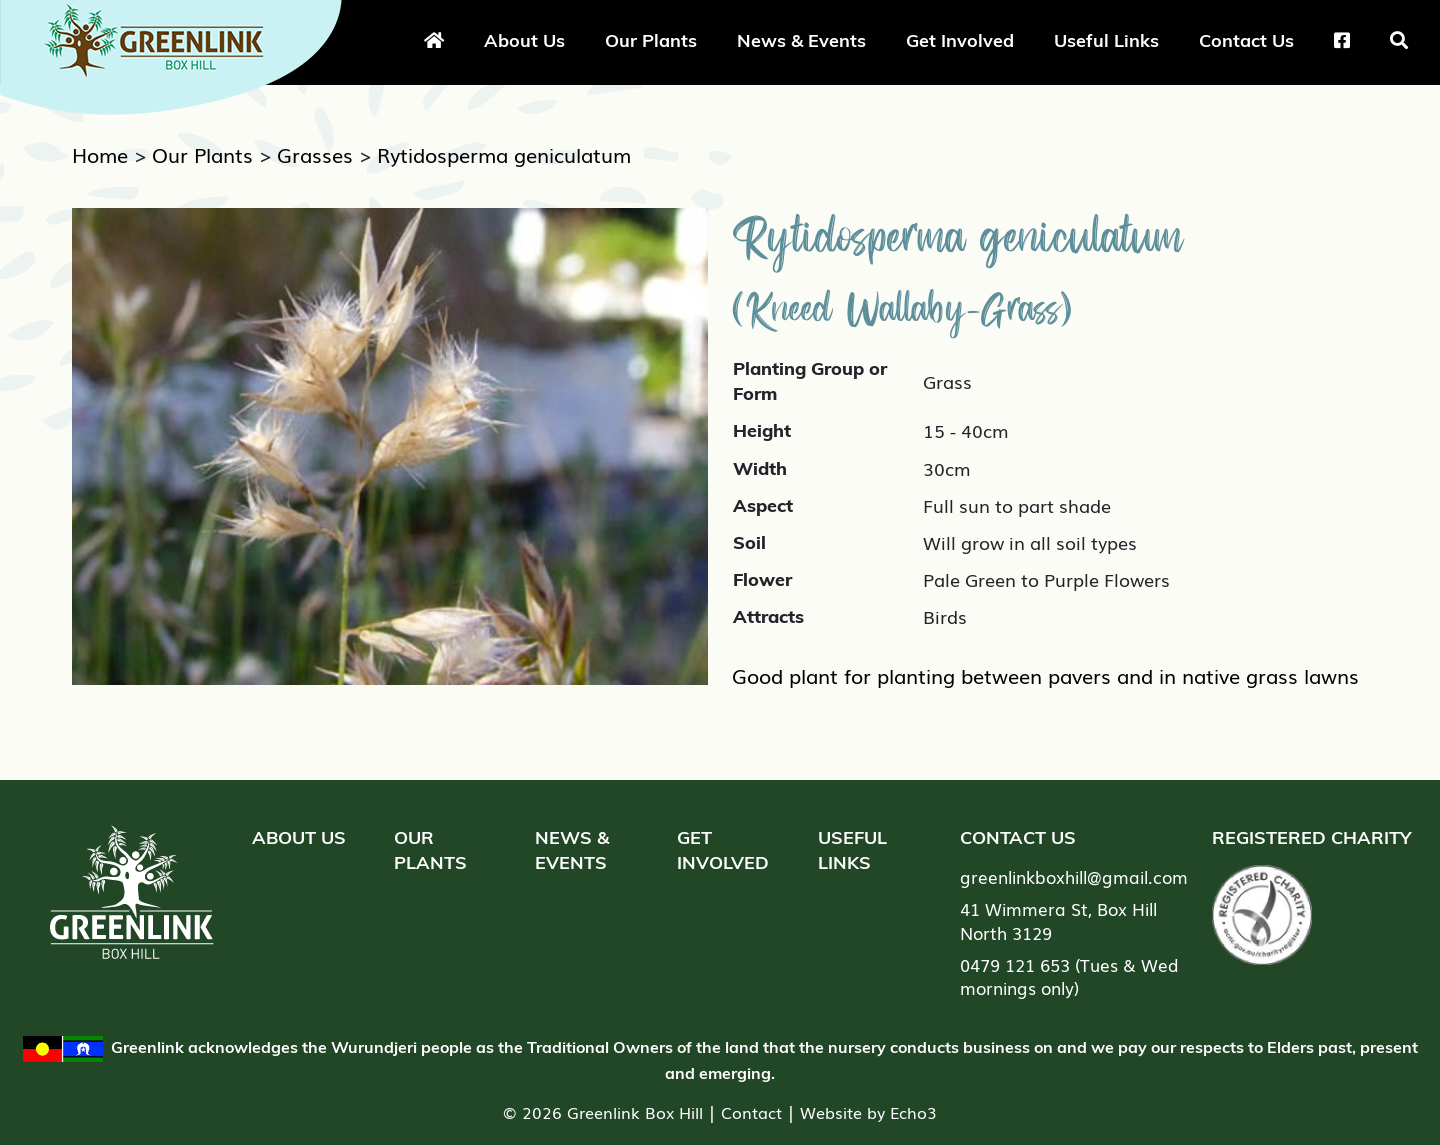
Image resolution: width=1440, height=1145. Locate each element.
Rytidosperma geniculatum (504, 154)
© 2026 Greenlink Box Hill (603, 1112)
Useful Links (1106, 40)
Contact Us (1246, 40)
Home (100, 154)
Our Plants (651, 40)
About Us (524, 40)
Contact (751, 1112)
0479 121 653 (1015, 964)
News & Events (801, 40)
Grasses (315, 154)
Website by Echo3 (868, 1112)
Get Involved (960, 40)
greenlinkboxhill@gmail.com (1074, 876)
